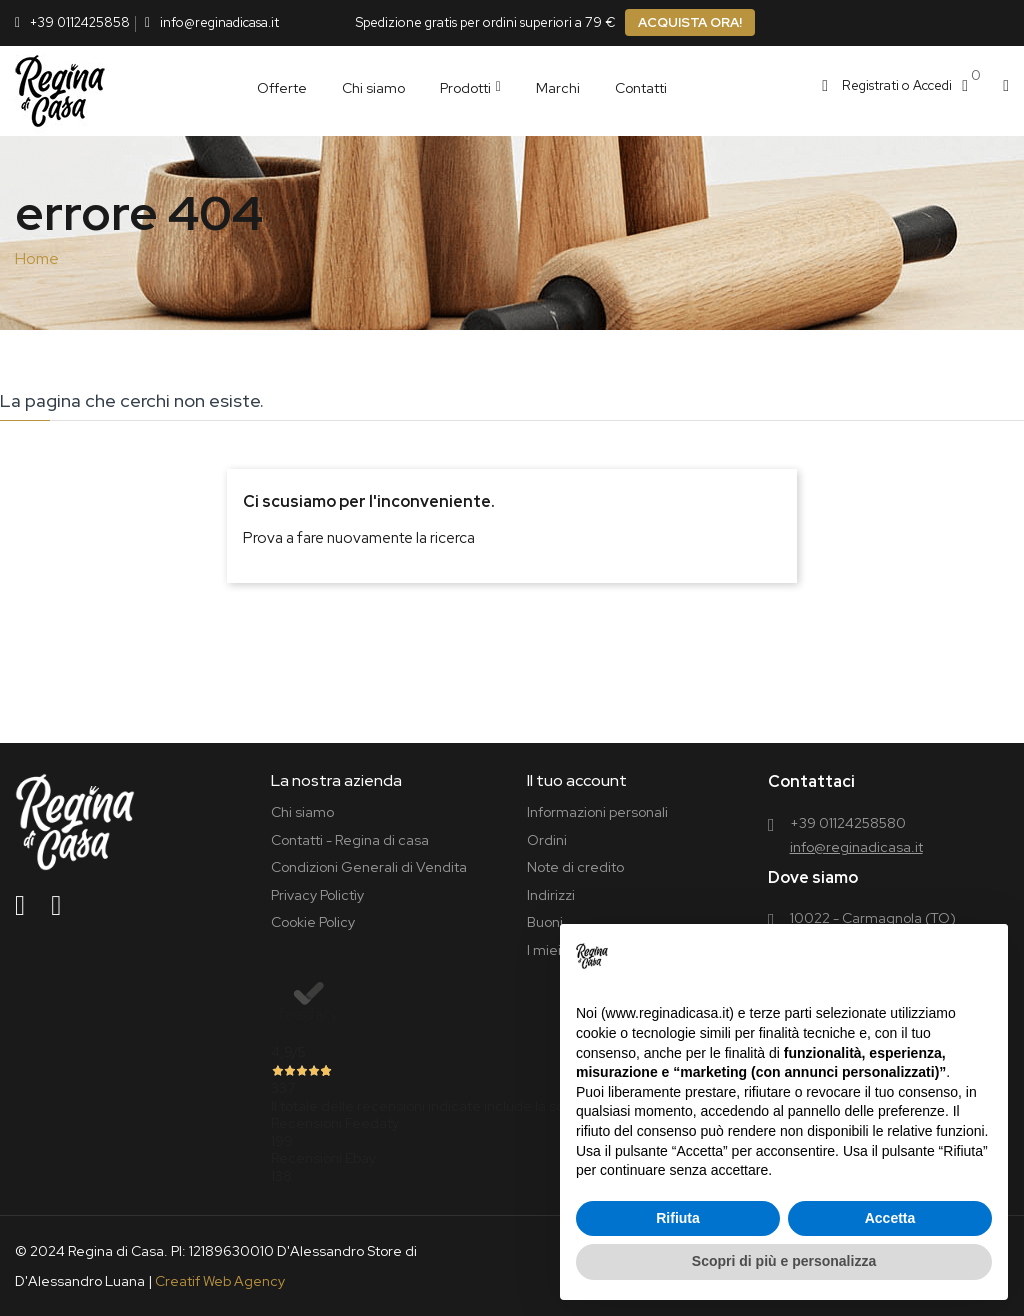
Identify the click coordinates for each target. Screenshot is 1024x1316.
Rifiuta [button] (678, 1218)
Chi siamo (302, 812)
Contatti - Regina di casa (350, 840)
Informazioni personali (597, 812)
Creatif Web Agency (220, 1281)
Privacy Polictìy (317, 895)
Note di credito (575, 867)
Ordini (547, 840)
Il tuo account (577, 780)
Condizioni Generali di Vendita (369, 867)
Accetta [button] (890, 1218)
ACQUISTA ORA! (690, 22)
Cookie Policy (313, 922)
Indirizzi (551, 895)
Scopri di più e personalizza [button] (784, 1261)
